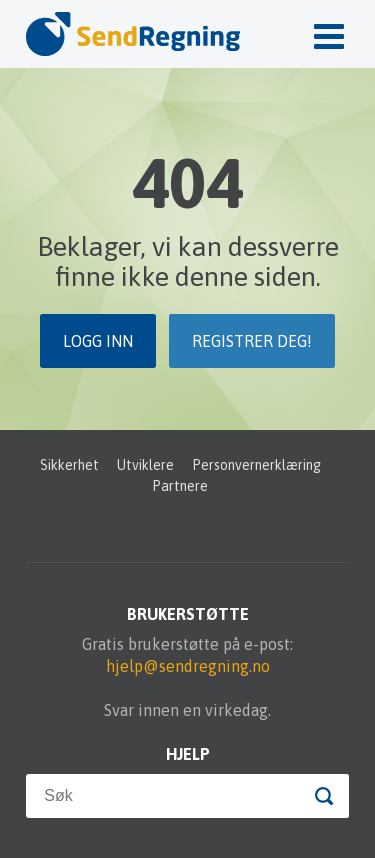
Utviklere (145, 465)
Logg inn (98, 341)
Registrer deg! (252, 341)
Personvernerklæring (256, 465)
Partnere (180, 486)
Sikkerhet (69, 465)
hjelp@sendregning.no (188, 666)
